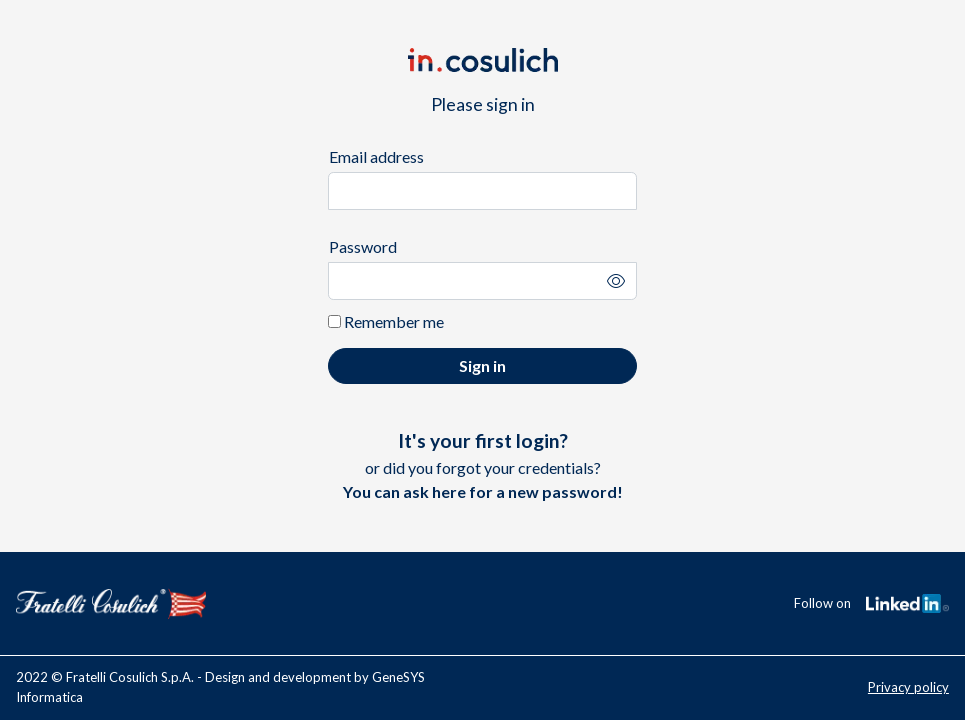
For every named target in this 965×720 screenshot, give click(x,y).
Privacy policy (908, 687)
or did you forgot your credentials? (483, 465)
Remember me (386, 321)
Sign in (482, 365)
